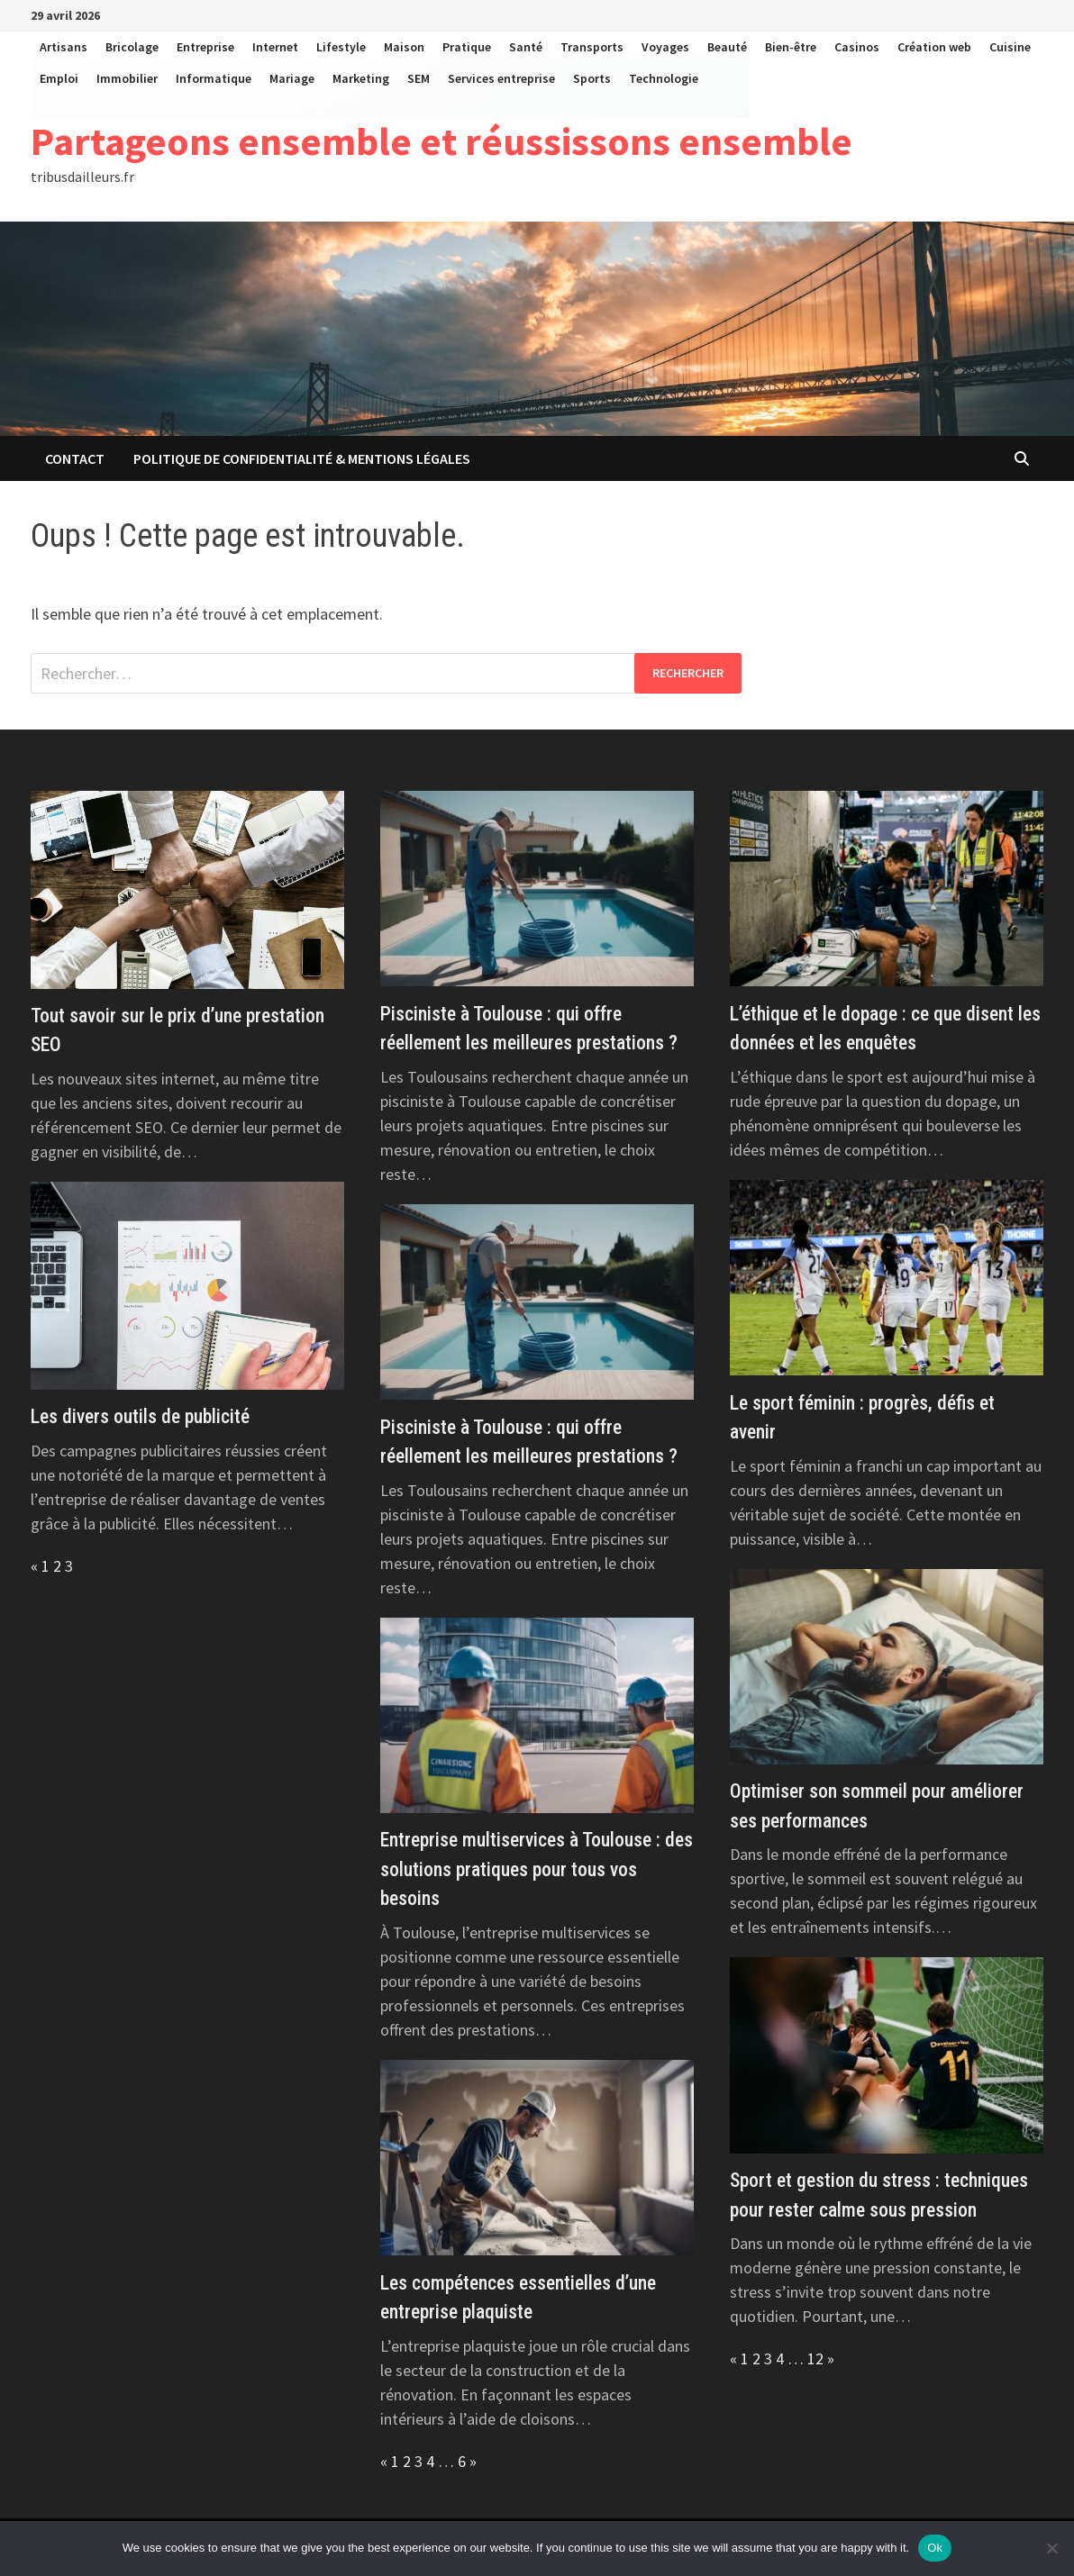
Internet (275, 47)
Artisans (63, 47)
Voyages (665, 47)
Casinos (856, 47)
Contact (75, 458)
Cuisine (1010, 47)
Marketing (360, 78)
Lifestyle (341, 47)
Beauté (727, 47)
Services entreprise (501, 78)
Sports (592, 78)
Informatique (213, 78)
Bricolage (132, 47)
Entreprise (205, 47)
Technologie (663, 78)
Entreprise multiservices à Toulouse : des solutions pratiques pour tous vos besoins (536, 1868)
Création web (934, 47)
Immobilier (127, 78)
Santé (525, 47)
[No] (1051, 2548)
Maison (404, 47)
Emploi (59, 78)
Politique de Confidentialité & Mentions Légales (301, 458)
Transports (591, 47)
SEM (418, 78)
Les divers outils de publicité (140, 1416)
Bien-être (790, 47)
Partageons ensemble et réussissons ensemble (441, 141)
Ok (934, 2547)
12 (815, 2358)
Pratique (466, 47)
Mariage (291, 78)
